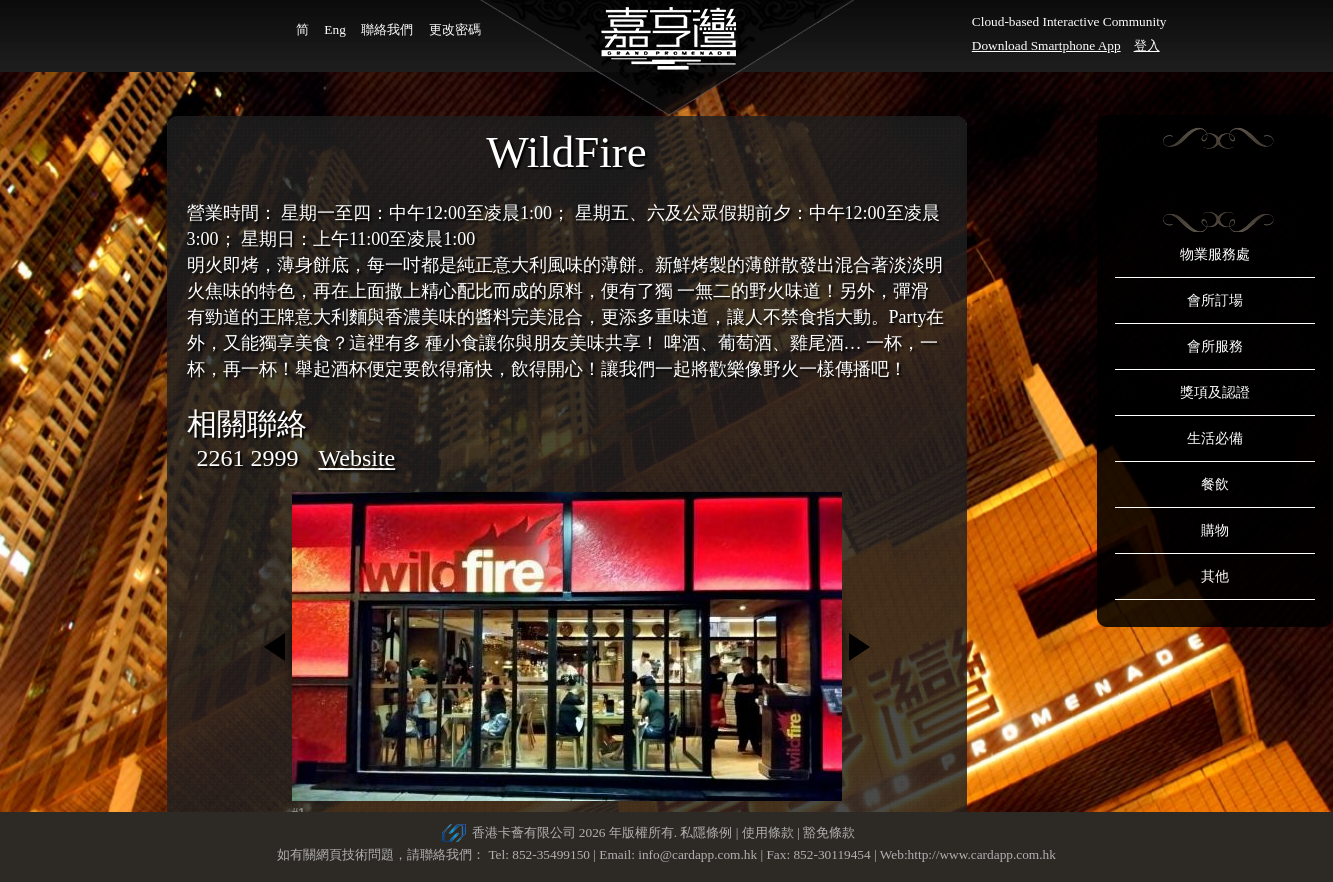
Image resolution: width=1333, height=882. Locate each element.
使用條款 (768, 832)
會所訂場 (1215, 300)
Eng (334, 29)
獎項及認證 (1215, 392)
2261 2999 (248, 458)
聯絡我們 (387, 29)
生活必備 (1215, 438)
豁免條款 (829, 832)
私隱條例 (706, 832)
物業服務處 (1215, 254)
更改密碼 (455, 29)
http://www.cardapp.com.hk (982, 854)
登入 (1147, 45)
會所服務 (1215, 346)
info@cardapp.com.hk (699, 854)
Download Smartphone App (1046, 45)
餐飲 (1215, 484)
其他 (1215, 576)
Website (357, 458)
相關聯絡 (247, 423)
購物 (1215, 530)
